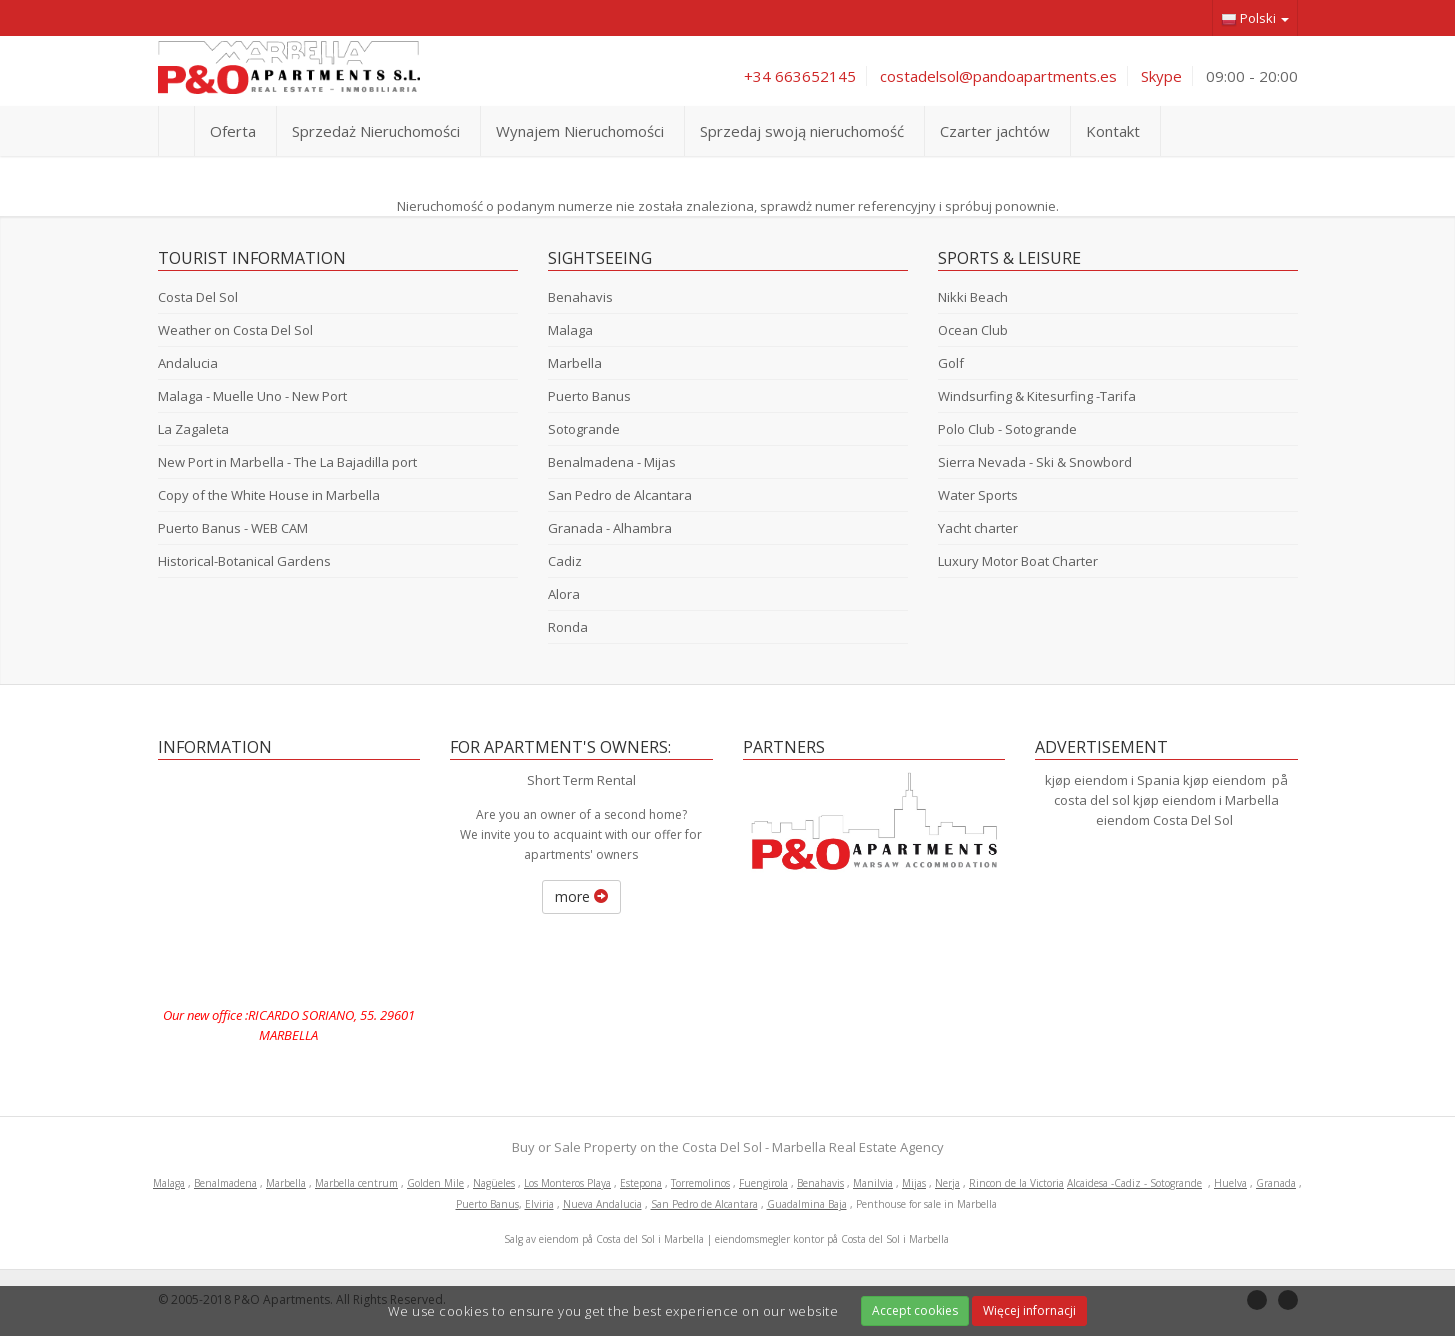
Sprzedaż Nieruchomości (376, 131)
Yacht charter (978, 528)
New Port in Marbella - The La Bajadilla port (287, 462)
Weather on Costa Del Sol (235, 330)
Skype (1161, 76)
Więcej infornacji (1029, 1310)
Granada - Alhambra (610, 528)
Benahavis (580, 297)
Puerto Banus (589, 396)
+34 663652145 (800, 76)
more (581, 896)
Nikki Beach (973, 297)
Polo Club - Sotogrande (1007, 429)
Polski (1255, 18)
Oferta (233, 131)
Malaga (570, 330)
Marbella (575, 363)
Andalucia (188, 363)
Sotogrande (584, 429)
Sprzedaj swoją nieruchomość (802, 131)
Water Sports (978, 495)
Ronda (568, 627)
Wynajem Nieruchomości (580, 131)
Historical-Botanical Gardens (244, 561)
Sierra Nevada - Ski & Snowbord (1035, 462)
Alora (564, 594)
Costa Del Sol (198, 297)
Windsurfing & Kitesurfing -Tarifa (1037, 396)
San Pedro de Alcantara (620, 495)
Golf (951, 363)
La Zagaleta (193, 429)
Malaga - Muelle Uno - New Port (252, 396)
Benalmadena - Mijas (612, 462)
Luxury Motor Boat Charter (1018, 561)
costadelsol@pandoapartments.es (998, 76)
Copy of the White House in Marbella (269, 495)
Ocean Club (973, 330)
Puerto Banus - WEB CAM (233, 528)
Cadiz (565, 561)
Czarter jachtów (995, 131)
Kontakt (1113, 131)
